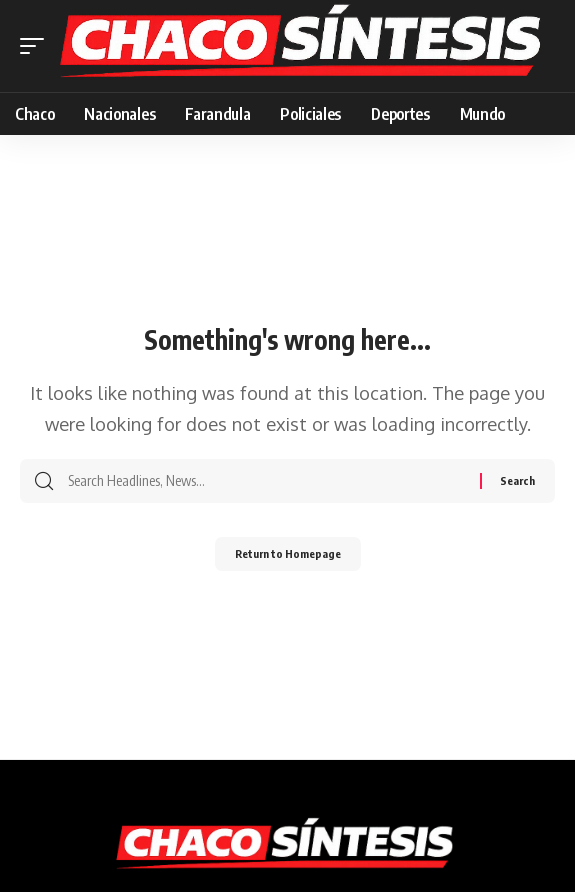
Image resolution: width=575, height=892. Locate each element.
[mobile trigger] (37, 45)
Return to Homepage (288, 553)
